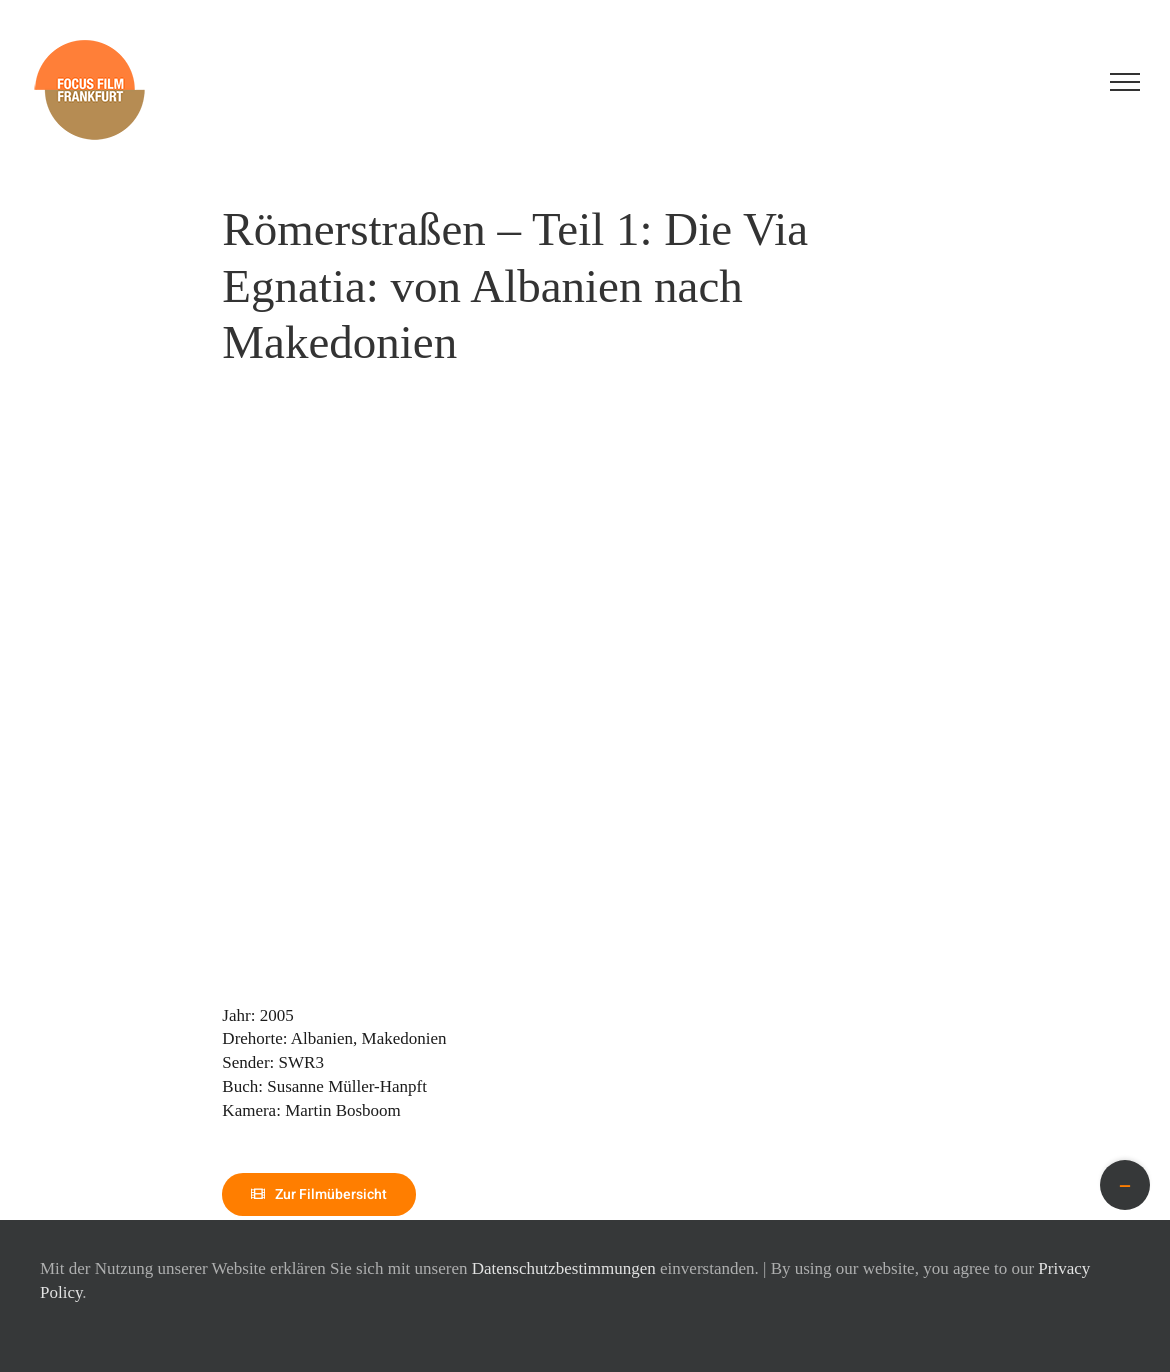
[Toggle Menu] (1125, 82)
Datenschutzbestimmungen (564, 1268)
